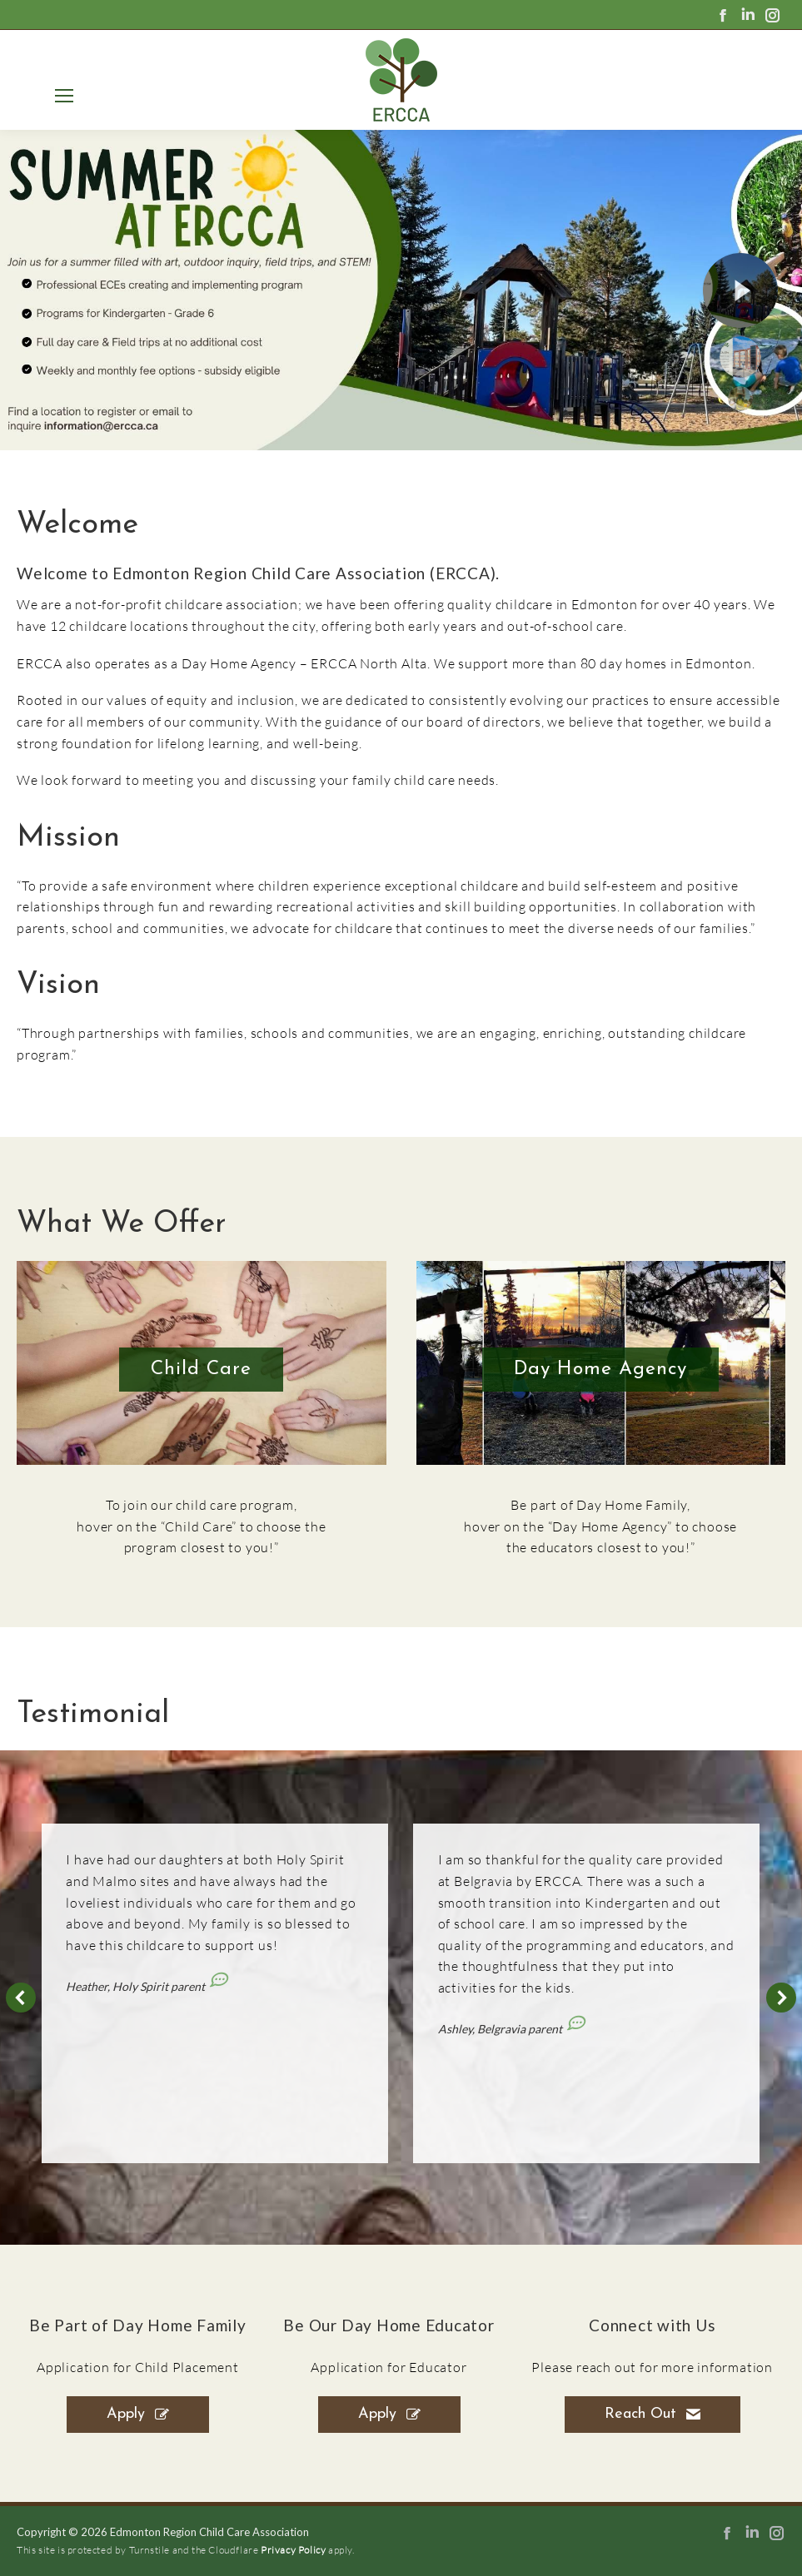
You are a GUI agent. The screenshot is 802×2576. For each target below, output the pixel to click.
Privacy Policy (293, 2550)
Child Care (201, 1369)
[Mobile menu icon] (61, 96)
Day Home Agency (600, 1369)
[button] (21, 1998)
